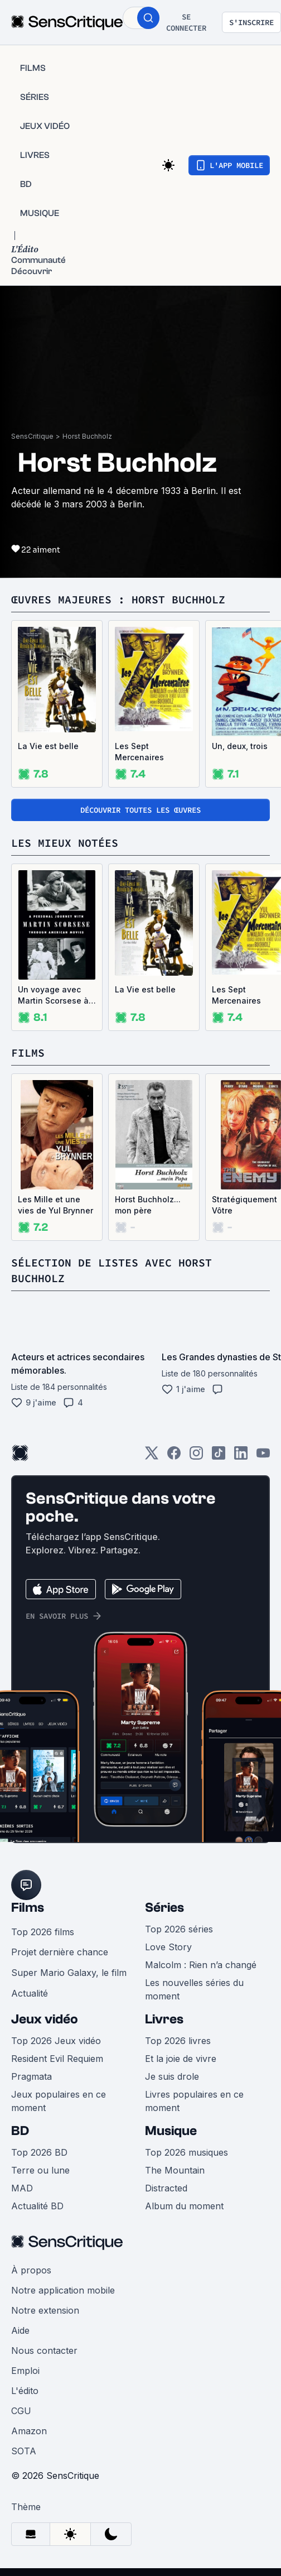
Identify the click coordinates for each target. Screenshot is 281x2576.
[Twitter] (151, 1456)
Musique (171, 2130)
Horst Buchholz (87, 436)
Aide (20, 2330)
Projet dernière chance (59, 1952)
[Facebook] (174, 1456)
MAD (22, 2188)
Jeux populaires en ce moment (58, 2101)
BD (20, 2130)
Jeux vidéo (44, 2019)
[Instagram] (196, 1456)
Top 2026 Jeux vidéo (56, 2040)
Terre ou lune (40, 2170)
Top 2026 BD (39, 2152)
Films (27, 1907)
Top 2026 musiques (186, 2152)
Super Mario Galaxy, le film (69, 1972)
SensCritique (32, 436)
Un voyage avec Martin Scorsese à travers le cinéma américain (53, 995)
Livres (164, 2019)
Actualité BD (37, 2206)
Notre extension (45, 2310)
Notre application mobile (63, 2290)
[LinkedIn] (241, 1456)
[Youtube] (263, 1456)
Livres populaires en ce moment (194, 2101)
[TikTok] (218, 1456)
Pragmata (31, 2076)
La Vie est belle (48, 746)
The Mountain (175, 2170)
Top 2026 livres (178, 2040)
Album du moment (184, 2206)
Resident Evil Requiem (57, 2058)
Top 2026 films (42, 1931)
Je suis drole (172, 2076)
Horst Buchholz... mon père (148, 1205)
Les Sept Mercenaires (139, 751)
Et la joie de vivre (180, 2058)
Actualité (29, 1993)
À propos (31, 2270)
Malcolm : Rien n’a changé (200, 1964)
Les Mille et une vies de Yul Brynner (55, 1205)
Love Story (168, 1947)
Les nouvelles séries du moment (194, 1989)
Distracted (166, 2188)
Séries (164, 1907)
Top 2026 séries (179, 1929)
